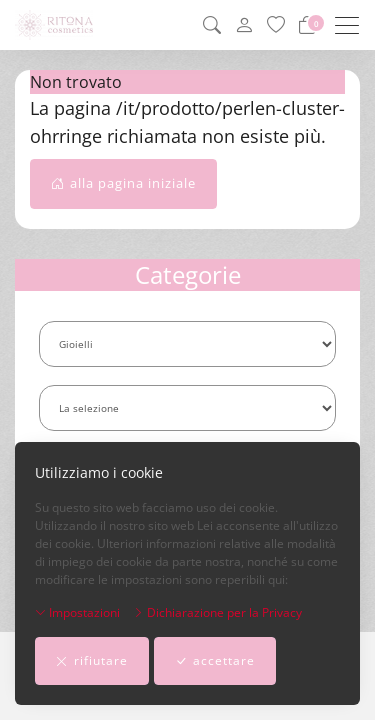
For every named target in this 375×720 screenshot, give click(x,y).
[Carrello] (307, 25)
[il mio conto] (244, 25)
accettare (215, 661)
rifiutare (92, 661)
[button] (212, 25)
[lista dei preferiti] (276, 25)
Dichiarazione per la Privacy (217, 612)
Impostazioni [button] (77, 612)
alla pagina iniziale (123, 184)
